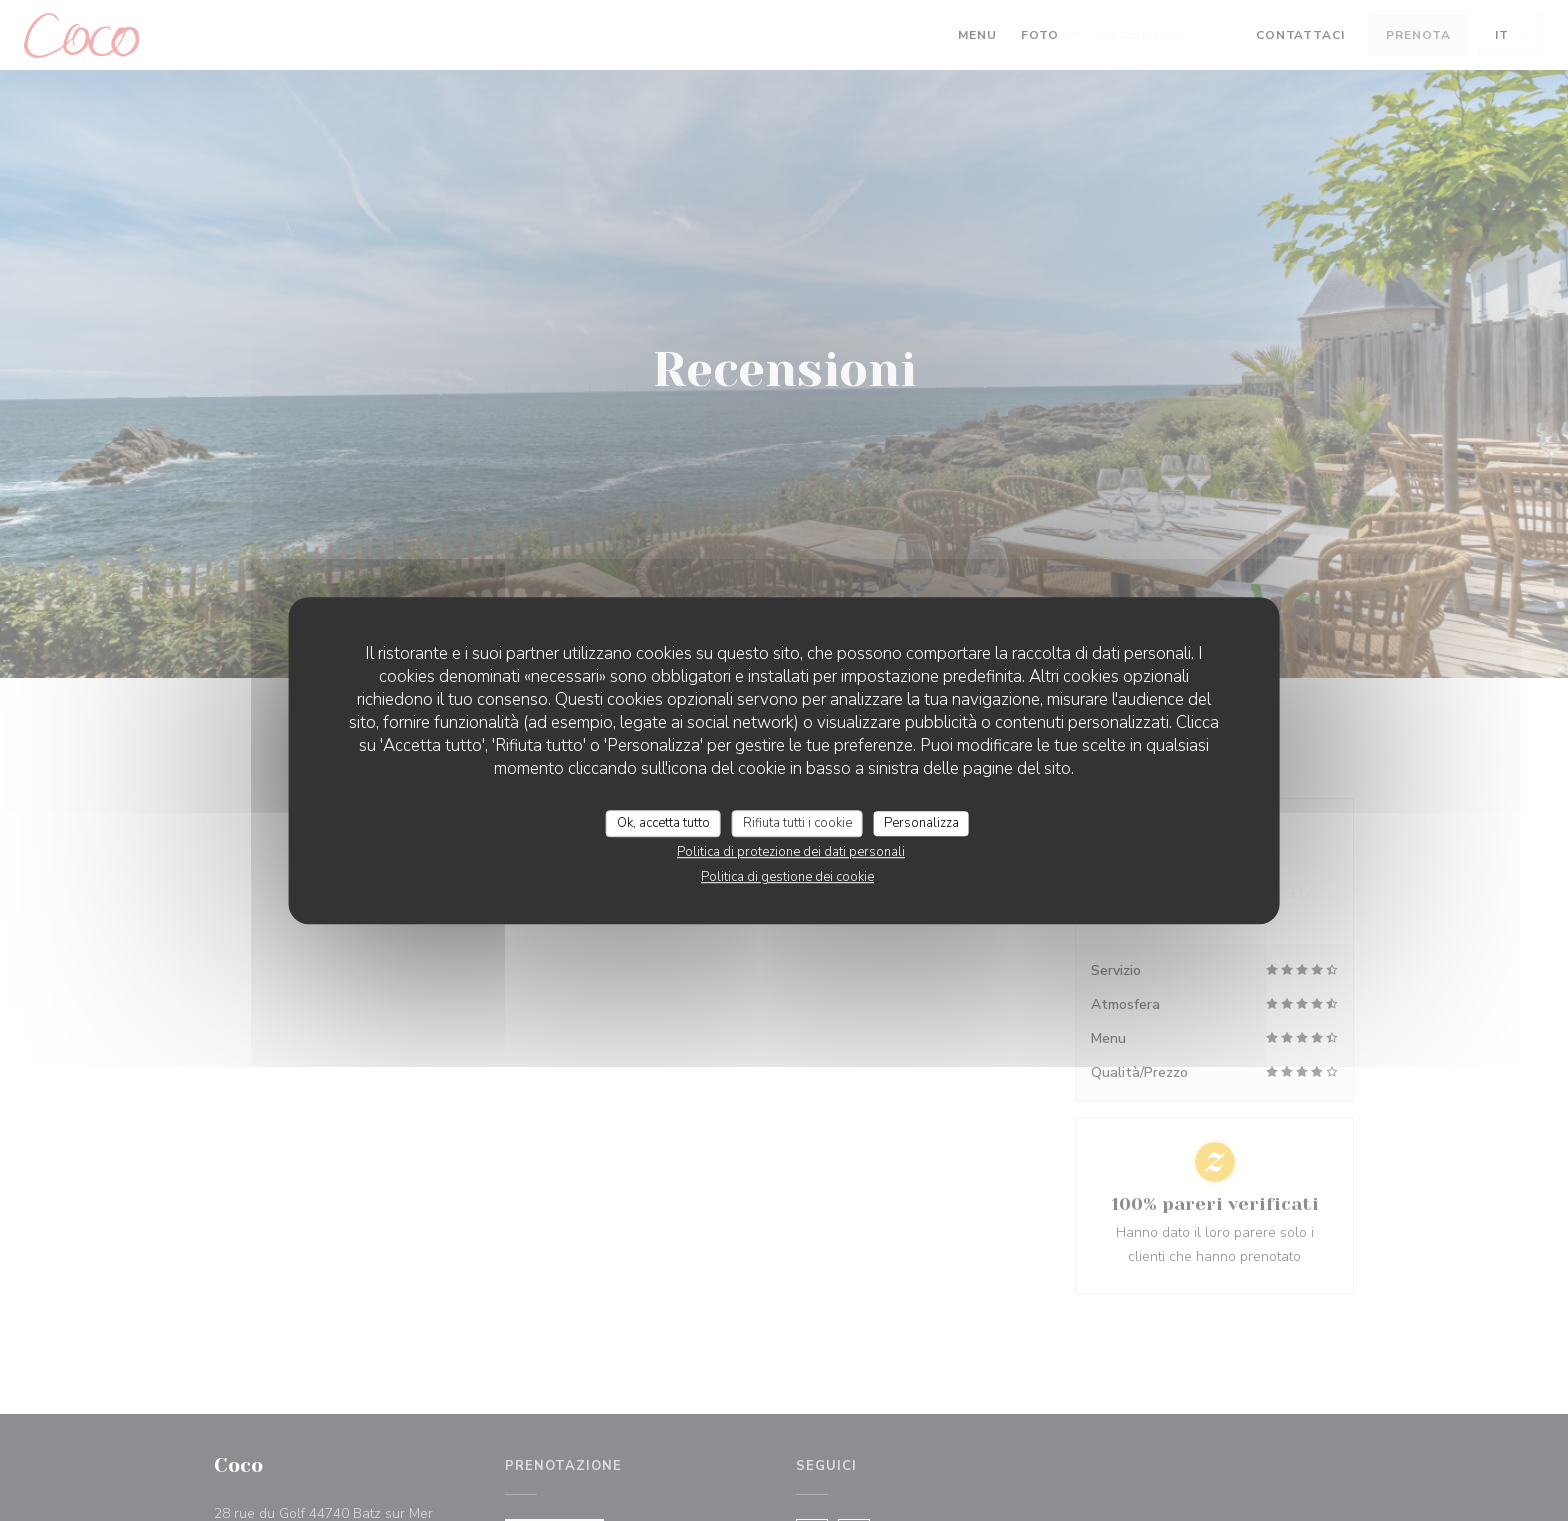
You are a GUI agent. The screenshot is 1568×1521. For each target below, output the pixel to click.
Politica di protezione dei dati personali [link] (791, 852)
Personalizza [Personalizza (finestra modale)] (921, 823)
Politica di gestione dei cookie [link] (787, 877)
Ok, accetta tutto (663, 823)
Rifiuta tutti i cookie (797, 823)
